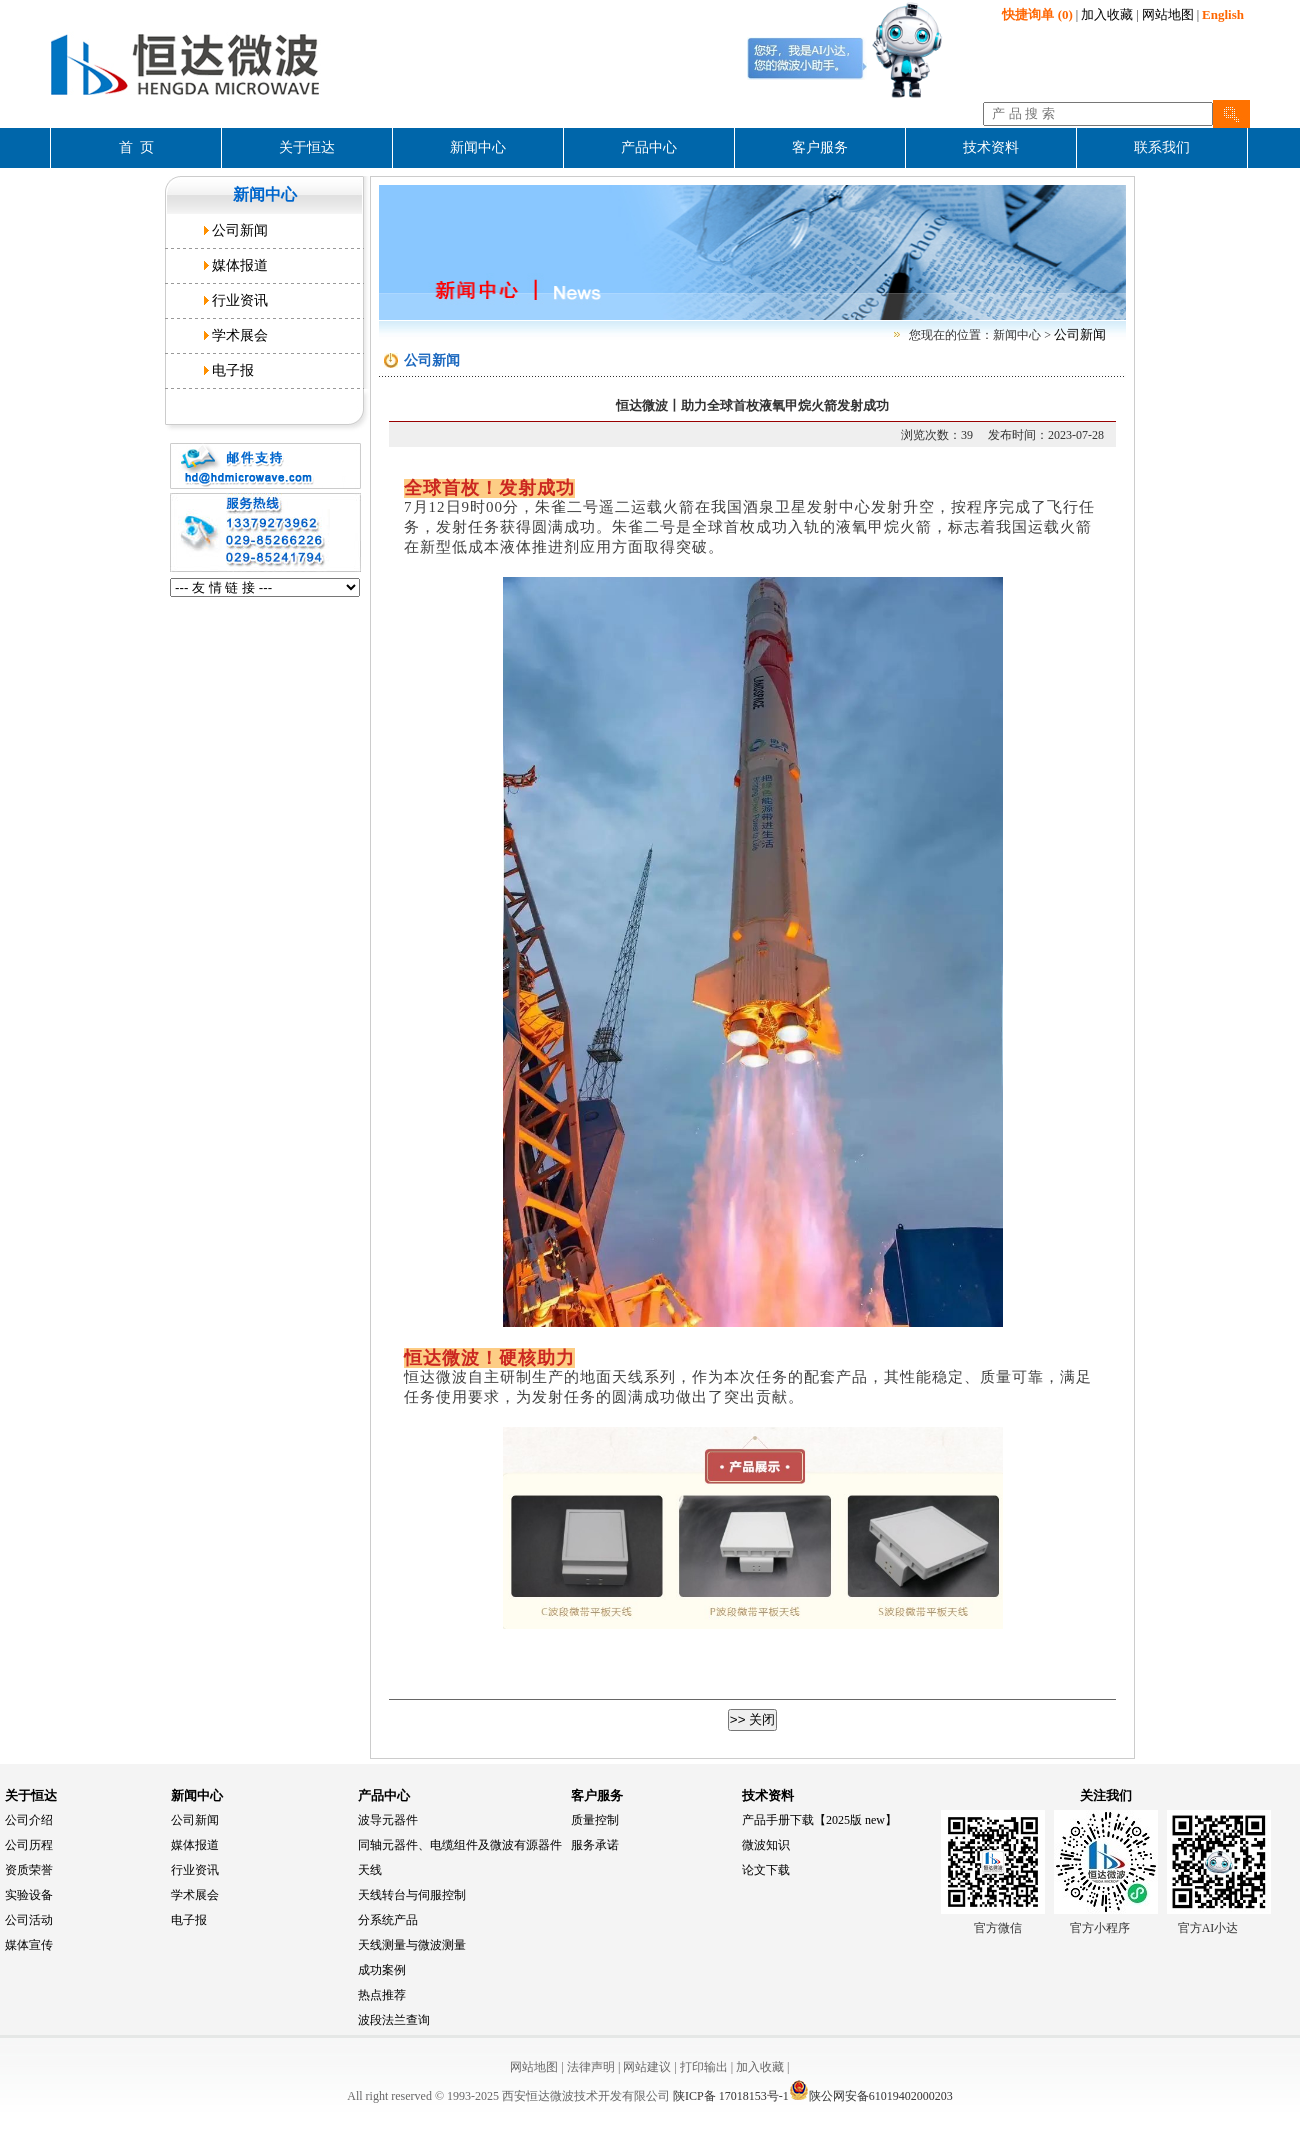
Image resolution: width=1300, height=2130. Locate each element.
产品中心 (384, 1795)
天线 (370, 1870)
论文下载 (766, 1870)
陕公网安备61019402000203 (871, 2096)
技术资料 (768, 1795)
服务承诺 (595, 1845)
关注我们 (1106, 1795)
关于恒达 (31, 1795)
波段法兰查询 (394, 2020)
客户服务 (597, 1795)
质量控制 (595, 1820)
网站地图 (1168, 14)
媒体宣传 (29, 1945)
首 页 (136, 147)
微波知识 (766, 1845)
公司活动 (29, 1920)
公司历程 (29, 1845)
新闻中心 (197, 1795)
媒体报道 (240, 265)
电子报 (233, 370)
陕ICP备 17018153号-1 (731, 2096)
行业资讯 (240, 300)
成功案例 (382, 1970)
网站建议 (647, 2067)
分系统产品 (388, 1920)
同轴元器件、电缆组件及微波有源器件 (460, 1845)
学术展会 (240, 335)
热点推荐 (382, 1995)
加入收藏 (1107, 14)
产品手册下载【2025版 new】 (819, 1820)
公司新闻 (240, 230)
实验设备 (29, 1895)
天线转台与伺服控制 (412, 1895)
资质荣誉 (29, 1870)
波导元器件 (388, 1820)
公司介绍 (29, 1820)
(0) (1037, 14)
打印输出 (704, 2067)
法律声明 (591, 2067)
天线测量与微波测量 (412, 1945)
